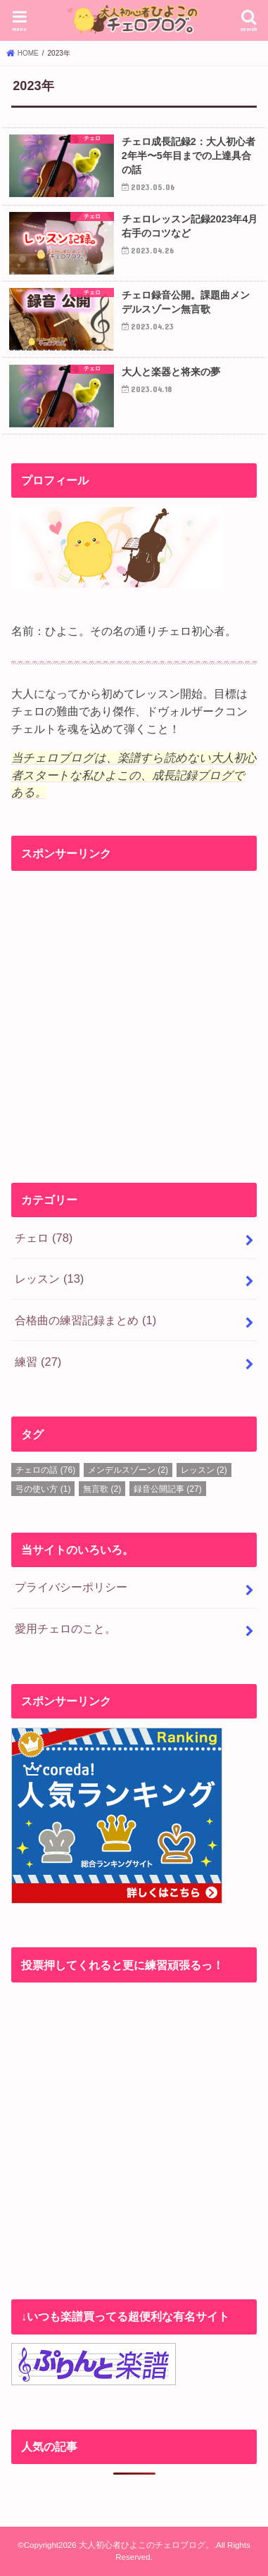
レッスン (49, 1278)
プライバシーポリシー (71, 1587)
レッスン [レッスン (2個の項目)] (204, 1470)
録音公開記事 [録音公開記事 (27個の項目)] (168, 1489)
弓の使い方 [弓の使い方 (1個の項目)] (42, 1489)
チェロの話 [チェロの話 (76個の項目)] (45, 1470)
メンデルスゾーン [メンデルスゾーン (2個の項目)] (128, 1470)
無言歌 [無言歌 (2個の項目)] (102, 1489)
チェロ (43, 1237)
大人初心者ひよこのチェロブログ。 (146, 2545)
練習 (38, 1361)
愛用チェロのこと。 (65, 1628)
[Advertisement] (134, 1013)
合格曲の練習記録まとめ (85, 1320)
